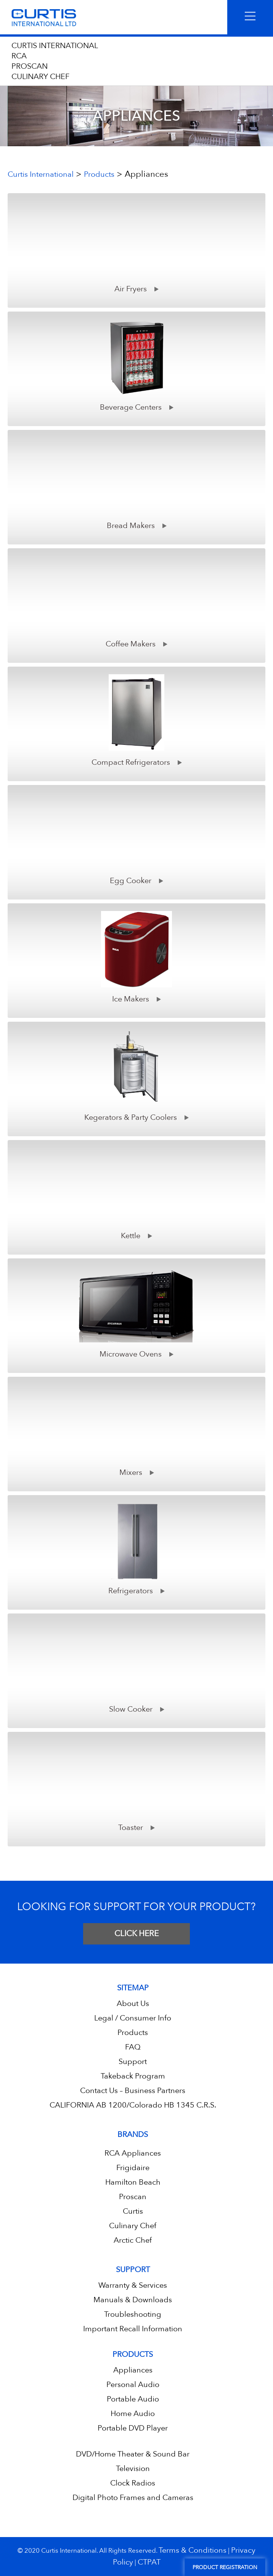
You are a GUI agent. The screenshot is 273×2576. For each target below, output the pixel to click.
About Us (133, 2003)
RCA (19, 56)
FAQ (133, 2047)
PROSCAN (29, 66)
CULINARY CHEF (40, 76)
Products (132, 2032)
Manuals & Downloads (132, 2300)
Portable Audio (133, 2399)
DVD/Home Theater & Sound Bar (132, 2454)
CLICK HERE (136, 1933)
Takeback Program (133, 2076)
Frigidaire (132, 2168)
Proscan (132, 2197)
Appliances (133, 2370)
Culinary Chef (132, 2226)
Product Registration (225, 2567)
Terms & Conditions (192, 2550)
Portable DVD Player (133, 2428)
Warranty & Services (132, 2285)
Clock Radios (132, 2483)
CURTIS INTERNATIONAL (54, 45)
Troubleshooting (132, 2314)
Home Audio (133, 2413)
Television (133, 2468)
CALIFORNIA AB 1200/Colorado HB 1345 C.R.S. (133, 2105)
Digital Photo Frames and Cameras (132, 2497)
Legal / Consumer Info (132, 2018)
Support (133, 2061)
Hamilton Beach (133, 2182)
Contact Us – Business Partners (132, 2090)
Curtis (133, 2211)
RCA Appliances (132, 2153)
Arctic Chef (133, 2240)
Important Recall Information (132, 2329)
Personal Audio (132, 2384)
